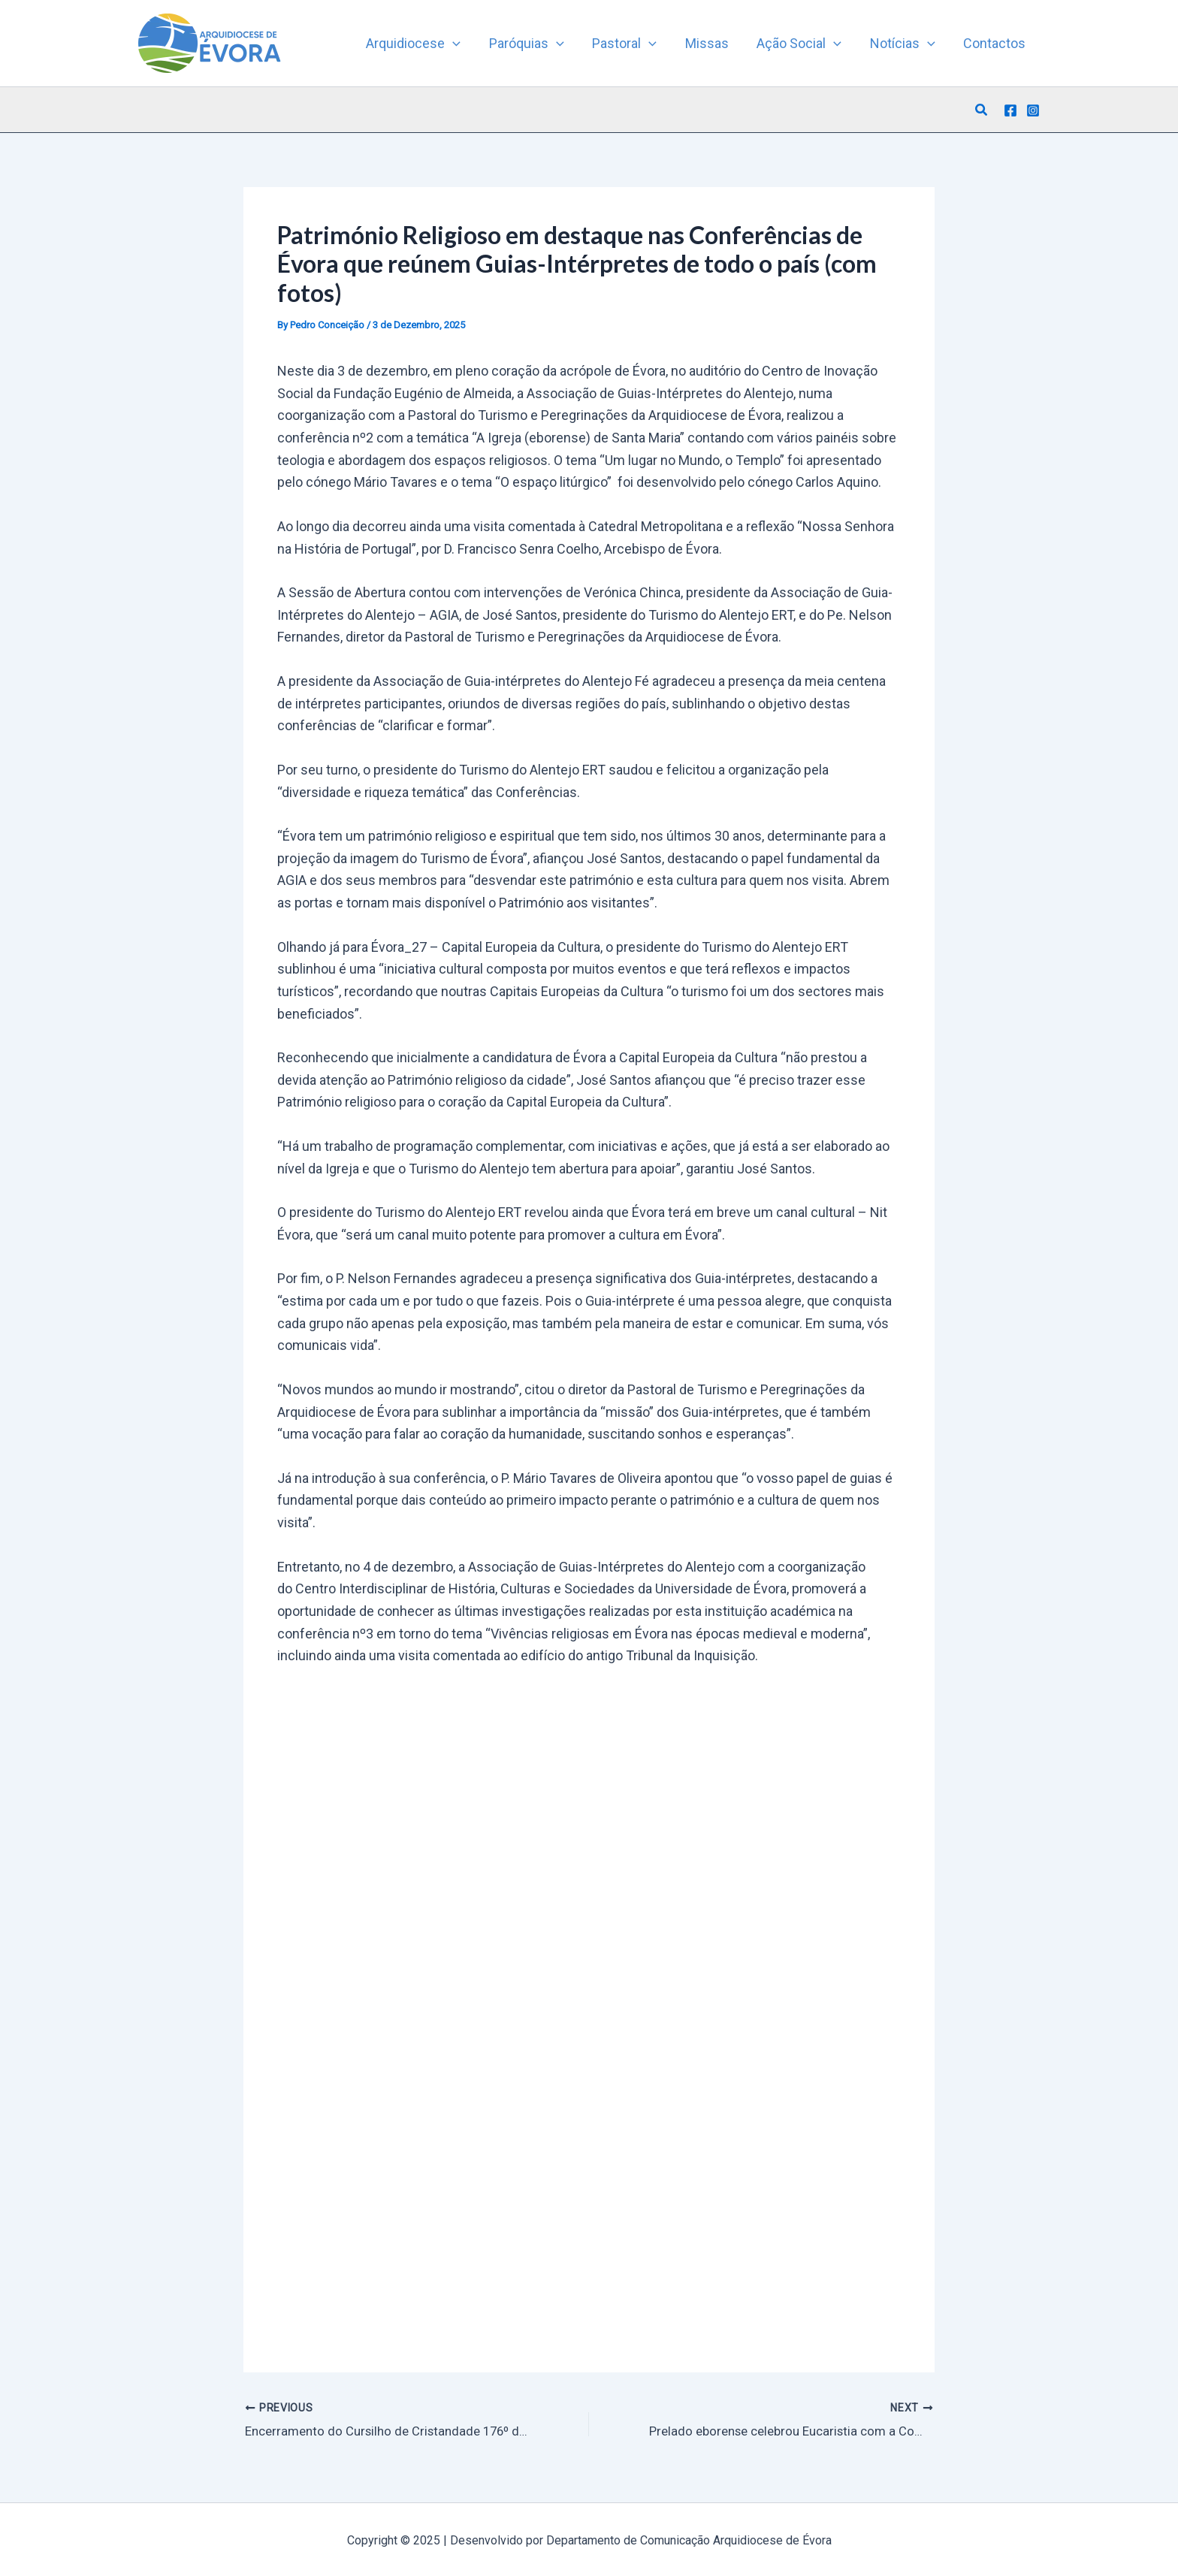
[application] (461, 44)
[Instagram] (1033, 110)
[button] (982, 110)
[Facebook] (1010, 110)
